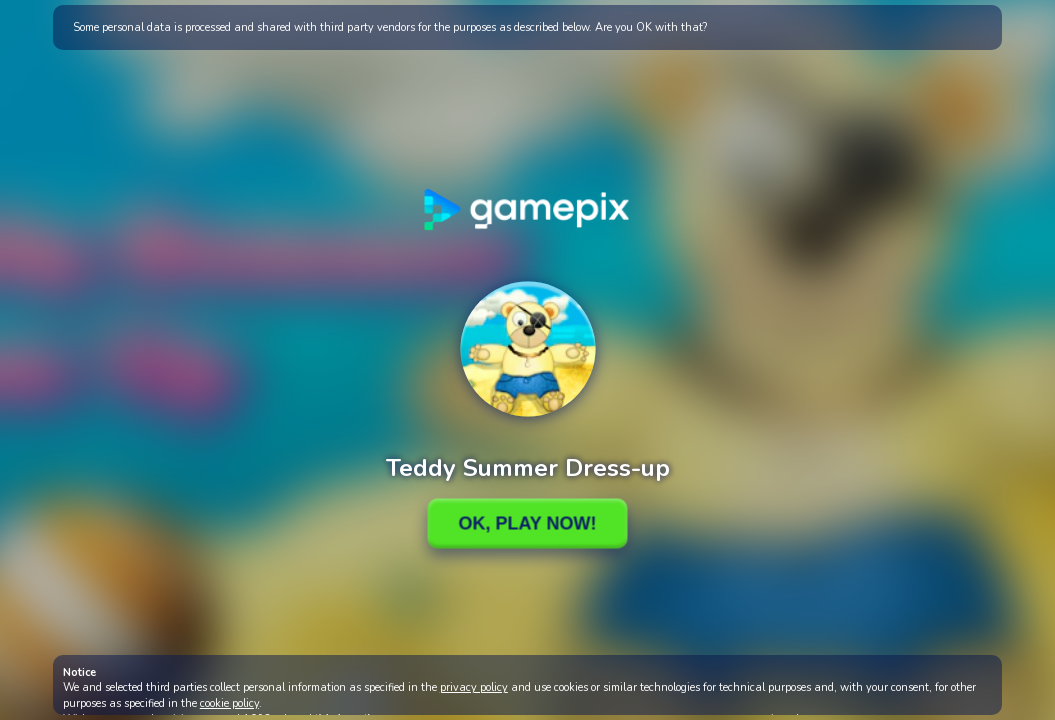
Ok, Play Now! (527, 523)
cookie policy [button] (229, 703)
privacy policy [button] (474, 687)
